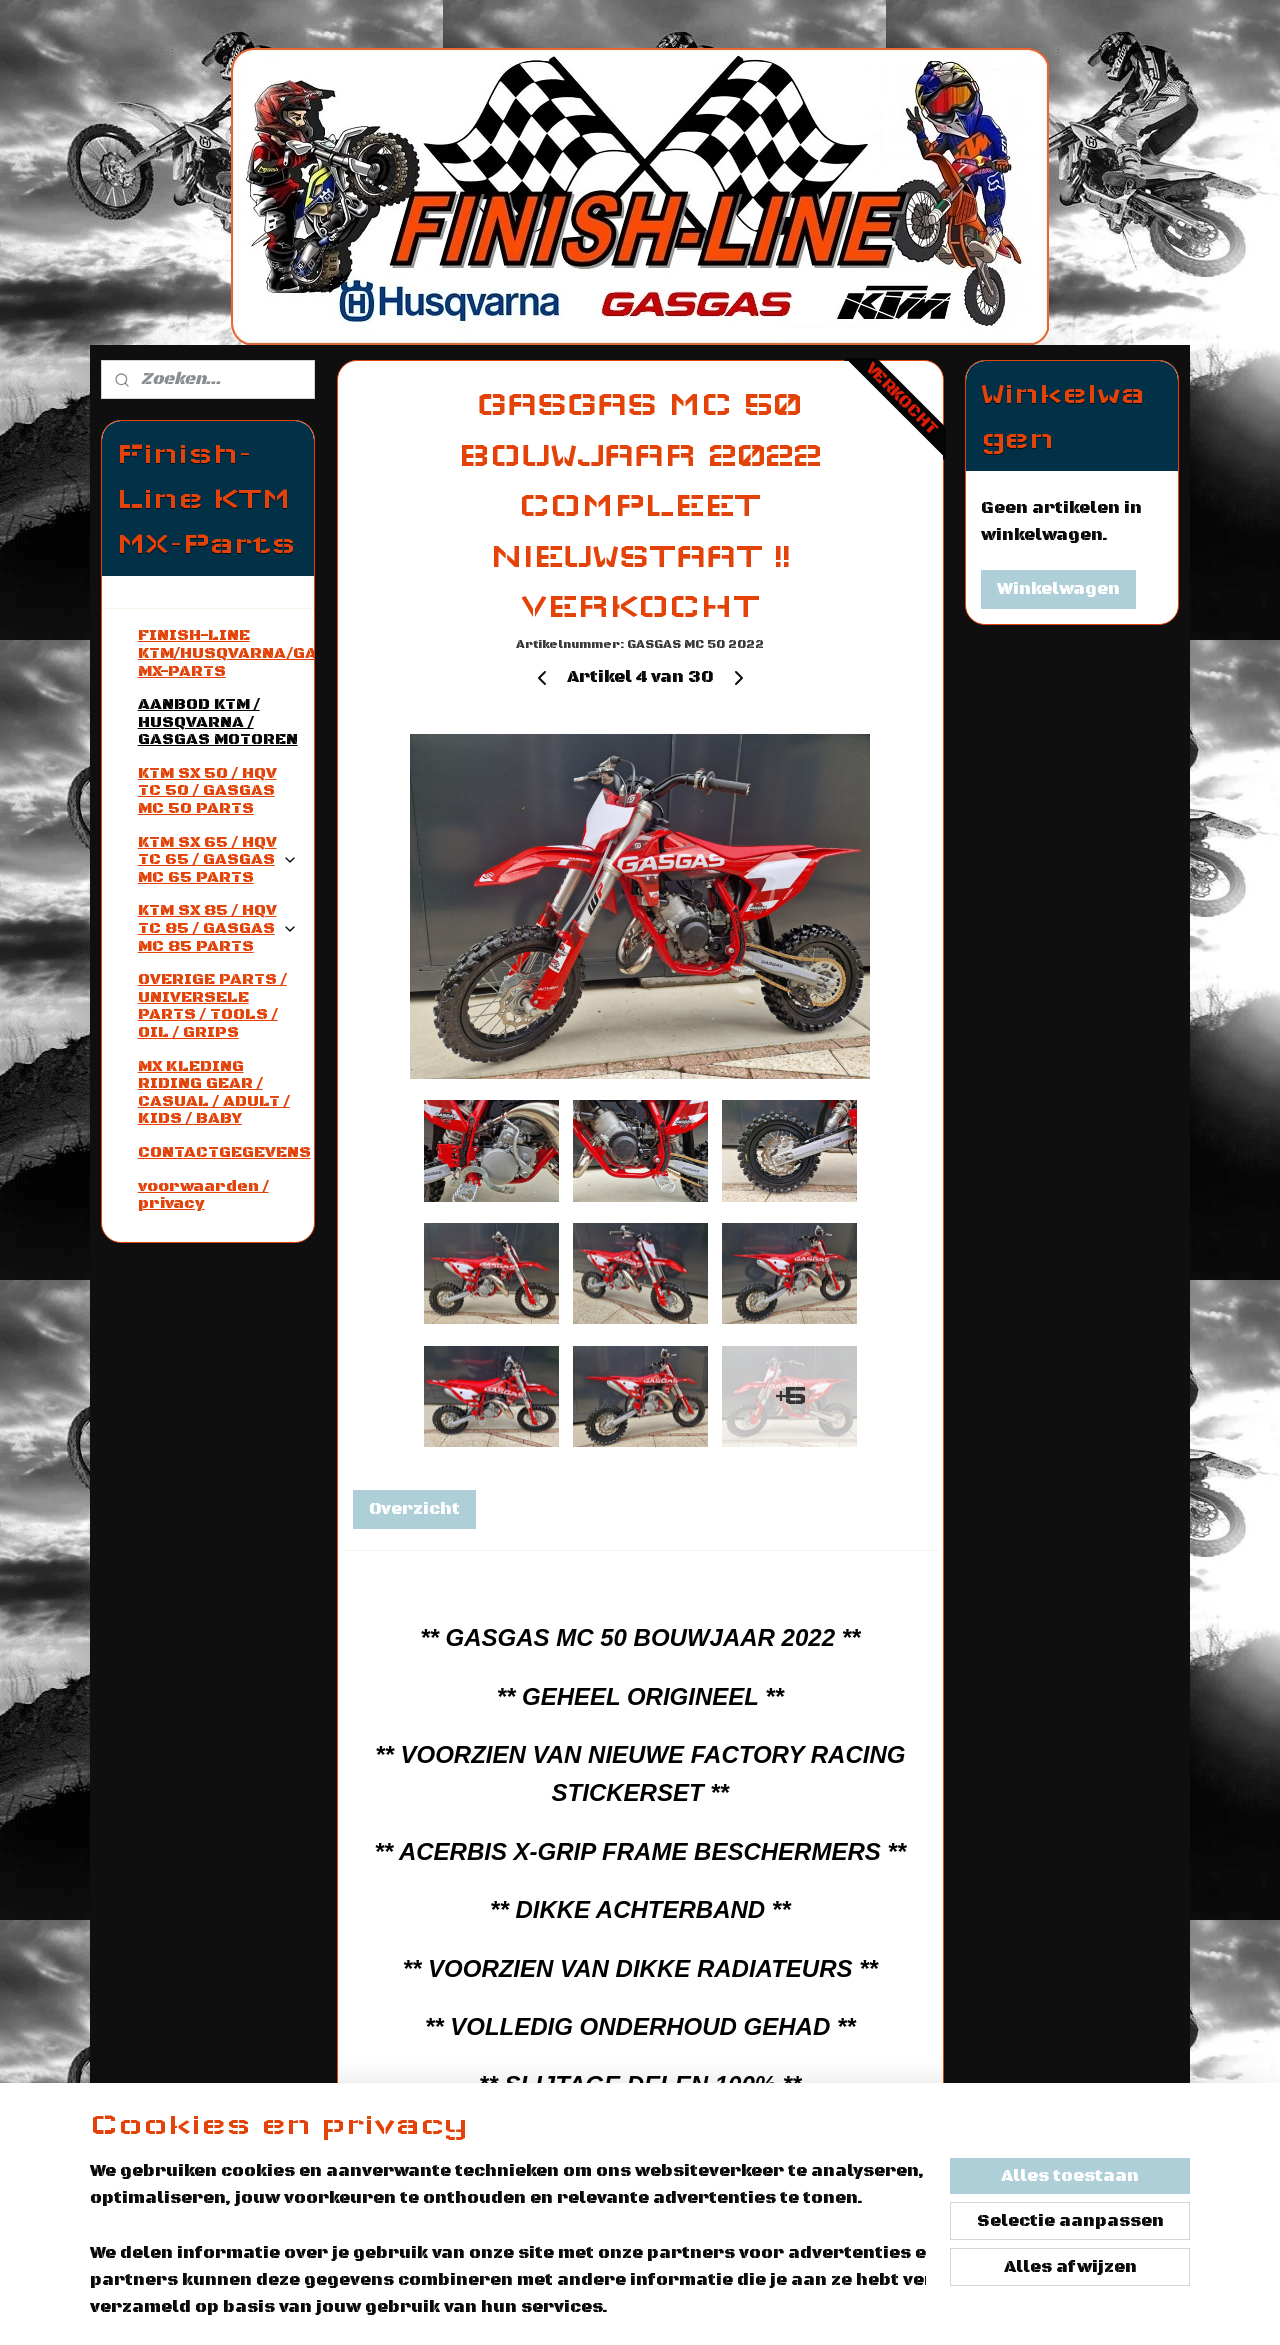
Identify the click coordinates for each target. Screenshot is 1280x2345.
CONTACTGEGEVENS (224, 1152)
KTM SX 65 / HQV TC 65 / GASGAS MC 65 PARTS (218, 859)
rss (805, 2308)
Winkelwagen (1058, 589)
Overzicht (413, 1509)
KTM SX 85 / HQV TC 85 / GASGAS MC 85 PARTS (218, 927)
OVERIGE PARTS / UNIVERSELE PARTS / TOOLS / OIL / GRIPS (212, 1005)
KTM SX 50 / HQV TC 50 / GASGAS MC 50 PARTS (207, 790)
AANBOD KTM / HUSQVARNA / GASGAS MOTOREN (218, 721)
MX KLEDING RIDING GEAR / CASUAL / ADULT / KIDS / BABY (214, 1092)
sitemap (758, 2308)
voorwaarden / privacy (203, 1195)
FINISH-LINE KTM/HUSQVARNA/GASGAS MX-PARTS (226, 652)
